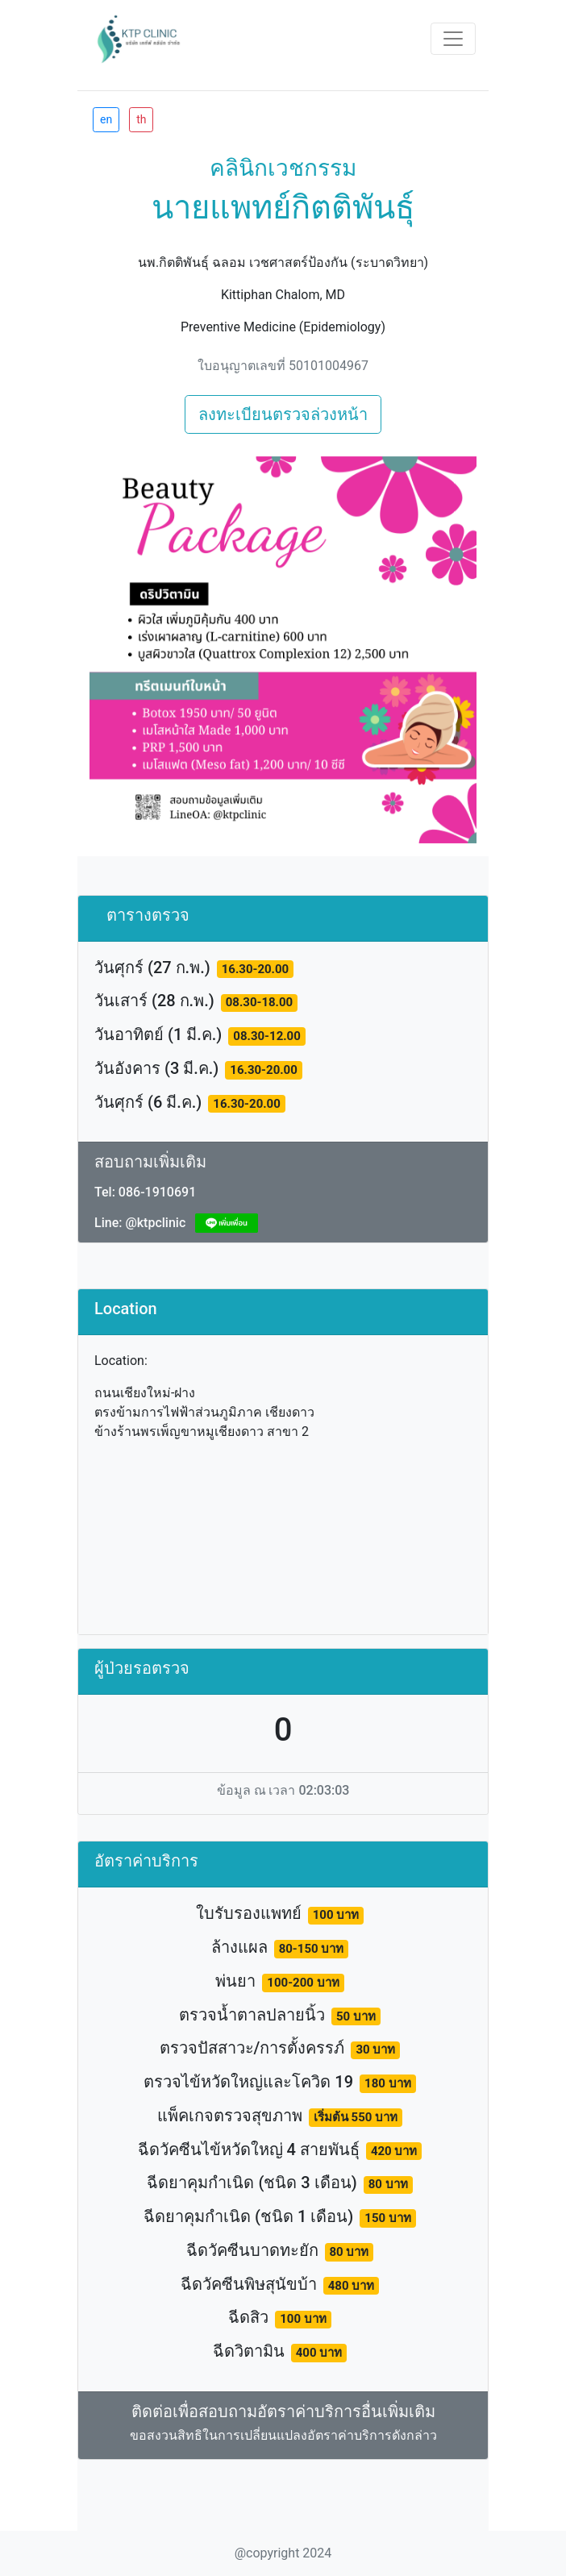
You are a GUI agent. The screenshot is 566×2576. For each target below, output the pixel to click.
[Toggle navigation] (453, 39)
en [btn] (106, 119)
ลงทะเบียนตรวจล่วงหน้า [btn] (283, 414)
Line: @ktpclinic (139, 1222)
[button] (118, 649)
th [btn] (141, 119)
